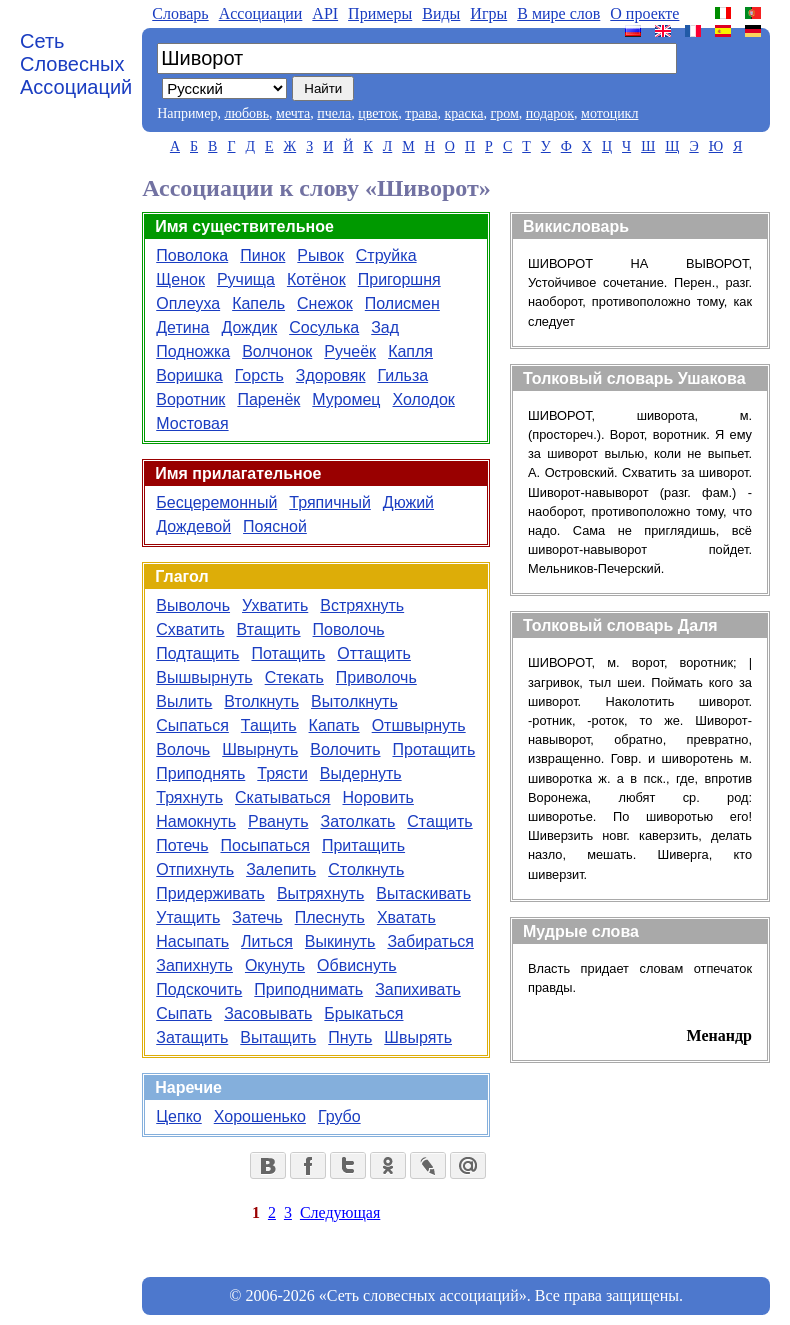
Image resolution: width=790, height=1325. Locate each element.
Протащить (433, 749)
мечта (293, 113)
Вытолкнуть (354, 701)
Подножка (193, 351)
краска (463, 113)
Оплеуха (188, 303)
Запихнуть (194, 965)
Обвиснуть (357, 965)
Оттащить (374, 653)
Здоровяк (331, 375)
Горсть (259, 375)
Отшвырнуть (419, 725)
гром (504, 113)
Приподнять (200, 773)
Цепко (178, 1116)
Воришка (189, 375)
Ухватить (275, 605)
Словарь (180, 13)
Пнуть (350, 1037)
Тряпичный (329, 502)
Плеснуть (330, 917)
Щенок (180, 279)
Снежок (325, 303)
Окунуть (275, 965)
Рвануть (278, 821)
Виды (441, 13)
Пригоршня (399, 279)
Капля (410, 351)
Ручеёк (350, 351)
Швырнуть (260, 749)
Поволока (192, 255)
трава (421, 113)
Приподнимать (308, 989)
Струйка (386, 255)
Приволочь (376, 677)
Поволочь (349, 629)
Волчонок (277, 351)
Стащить (439, 821)
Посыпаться (264, 845)
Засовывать (268, 1013)
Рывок (320, 255)
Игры (488, 13)
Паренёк (268, 399)
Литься (267, 941)
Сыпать (184, 1013)
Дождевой (193, 526)
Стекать (294, 677)
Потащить (288, 653)
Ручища (246, 279)
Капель (258, 303)
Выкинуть (340, 941)
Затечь (257, 917)
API (325, 13)
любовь (246, 113)
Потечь (182, 845)
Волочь (183, 749)
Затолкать (358, 821)
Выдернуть (361, 773)
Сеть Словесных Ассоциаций (76, 64)
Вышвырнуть (204, 677)
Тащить (269, 725)
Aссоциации (261, 13)
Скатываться (282, 797)
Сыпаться (192, 725)
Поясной (275, 526)
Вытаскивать (423, 893)
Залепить (281, 869)
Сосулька (324, 327)
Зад (385, 327)
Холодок (424, 399)
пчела (334, 113)
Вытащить (278, 1037)
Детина (182, 327)
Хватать (406, 917)
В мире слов (558, 13)
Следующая (340, 1212)
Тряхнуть (189, 797)
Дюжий (408, 502)
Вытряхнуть (320, 893)
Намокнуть (196, 821)
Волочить (345, 749)
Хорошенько (260, 1116)
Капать (334, 725)
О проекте (644, 13)
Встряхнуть (362, 605)
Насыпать (192, 941)
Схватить (190, 629)
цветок (378, 113)
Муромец (346, 399)
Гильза (403, 375)
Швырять (418, 1037)
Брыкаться (363, 1013)
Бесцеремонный (216, 502)
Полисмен (402, 303)
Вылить (184, 701)
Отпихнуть (195, 869)
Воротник (190, 399)
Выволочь (193, 605)
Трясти (282, 773)
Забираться (430, 941)
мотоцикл (609, 113)
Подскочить (199, 989)
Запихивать (418, 989)
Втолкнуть (261, 701)
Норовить (378, 797)
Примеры (380, 13)
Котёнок (316, 279)
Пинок (262, 255)
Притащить (363, 845)
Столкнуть (366, 869)
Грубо (339, 1116)
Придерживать (210, 893)
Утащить (188, 917)
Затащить (192, 1037)
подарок (550, 113)
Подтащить (197, 653)
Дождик (249, 327)
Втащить (269, 629)
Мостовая (192, 423)
